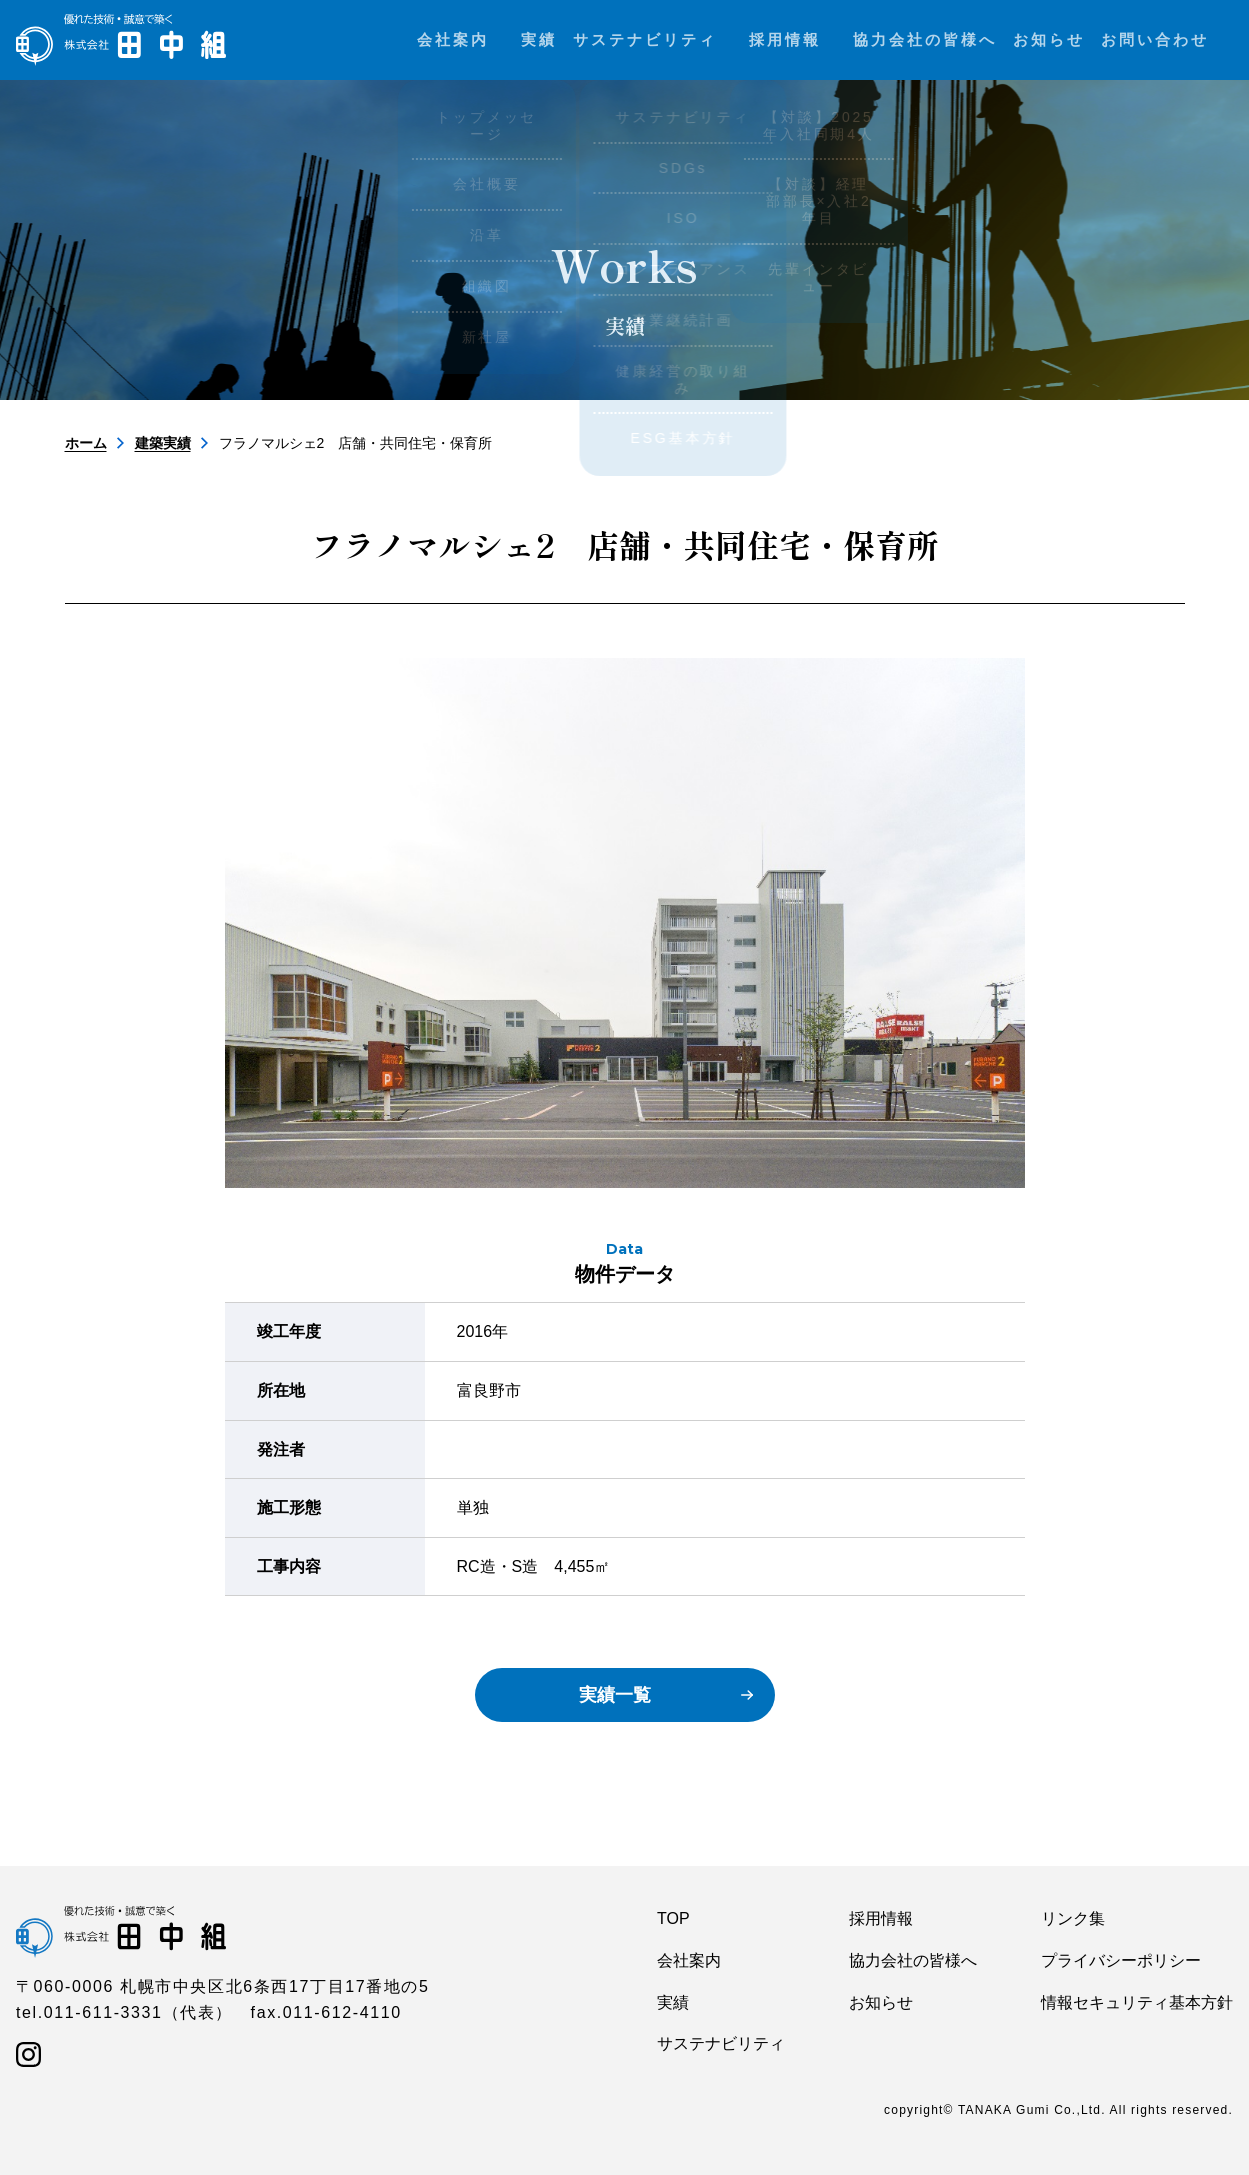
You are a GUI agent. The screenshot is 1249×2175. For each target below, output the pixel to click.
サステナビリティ (721, 2043)
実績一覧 (615, 1695)
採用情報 (881, 1918)
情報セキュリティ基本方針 (1137, 2002)
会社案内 (689, 1960)
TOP (673, 1918)
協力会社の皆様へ (913, 1960)
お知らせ (881, 2002)
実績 (673, 2002)
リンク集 (1073, 1918)
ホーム (86, 443)
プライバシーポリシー (1121, 1960)
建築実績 (163, 443)
